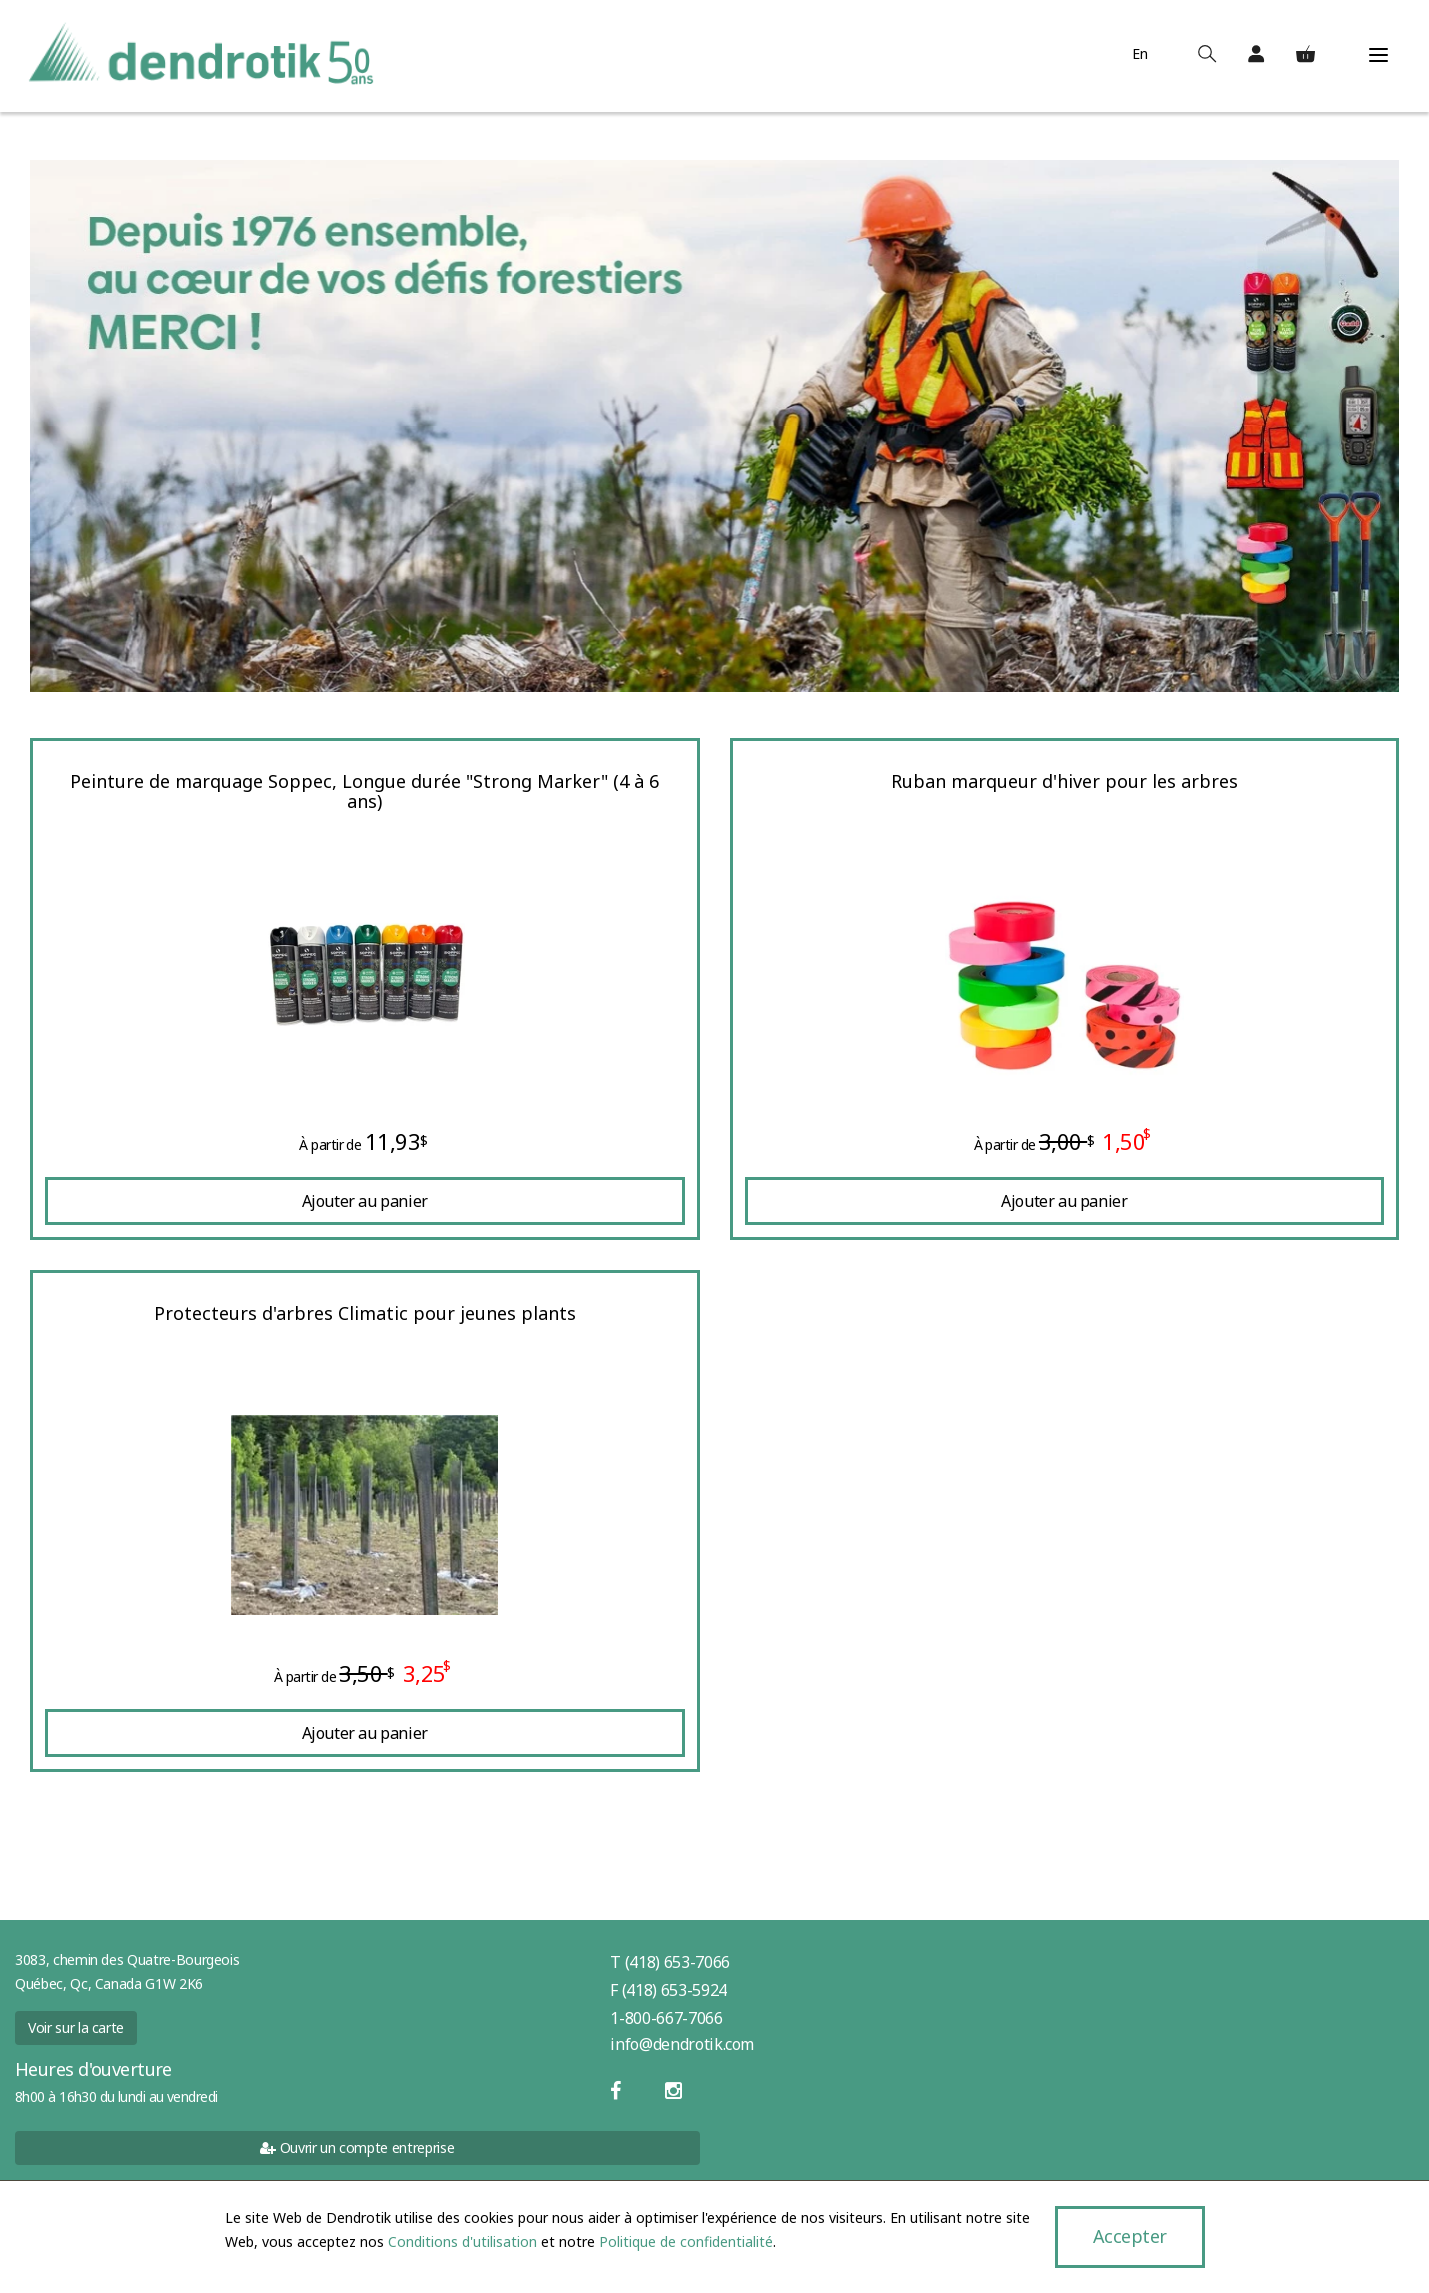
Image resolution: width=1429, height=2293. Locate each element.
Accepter (1129, 2236)
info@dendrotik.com (682, 2044)
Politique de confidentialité (686, 2241)
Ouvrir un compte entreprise (357, 2147)
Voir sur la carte (76, 2027)
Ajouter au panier (365, 1201)
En (1137, 53)
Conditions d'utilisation (462, 2241)
